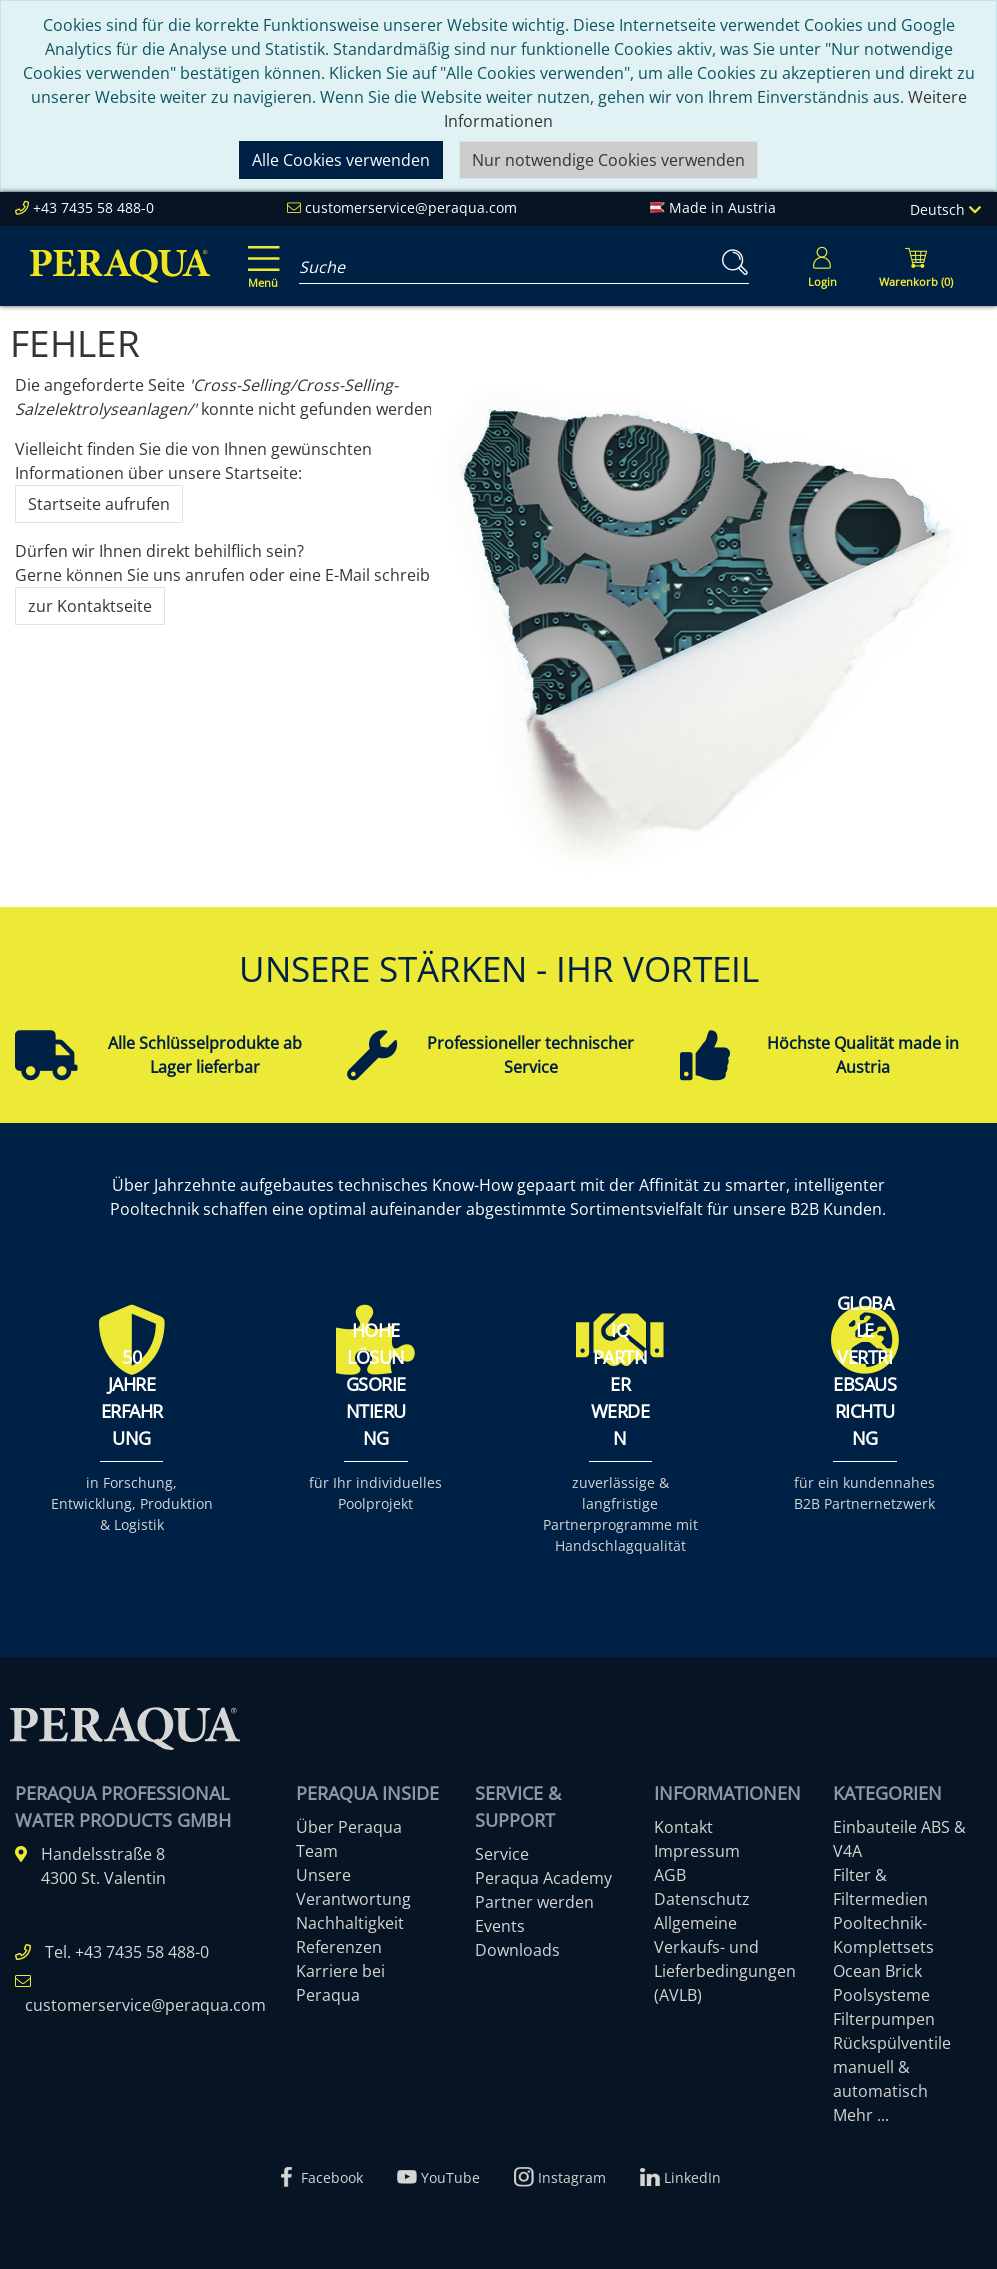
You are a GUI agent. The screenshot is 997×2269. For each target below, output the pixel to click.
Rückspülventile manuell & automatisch (892, 2067)
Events (500, 1926)
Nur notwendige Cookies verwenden (608, 160)
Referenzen (339, 1947)
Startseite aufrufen (99, 504)
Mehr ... (861, 2115)
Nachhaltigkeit (350, 1923)
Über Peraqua (349, 1827)
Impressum (697, 1851)
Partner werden (534, 1902)
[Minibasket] (916, 266)
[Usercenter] (822, 266)
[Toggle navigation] (260, 253)
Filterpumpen (884, 2019)
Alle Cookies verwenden (341, 160)
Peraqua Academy (543, 1878)
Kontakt (683, 1827)
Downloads (517, 1950)
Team (317, 1851)
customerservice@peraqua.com (411, 207)
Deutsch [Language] (945, 209)
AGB (670, 1875)
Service (502, 1854)
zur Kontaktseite (90, 606)
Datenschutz (702, 1899)
